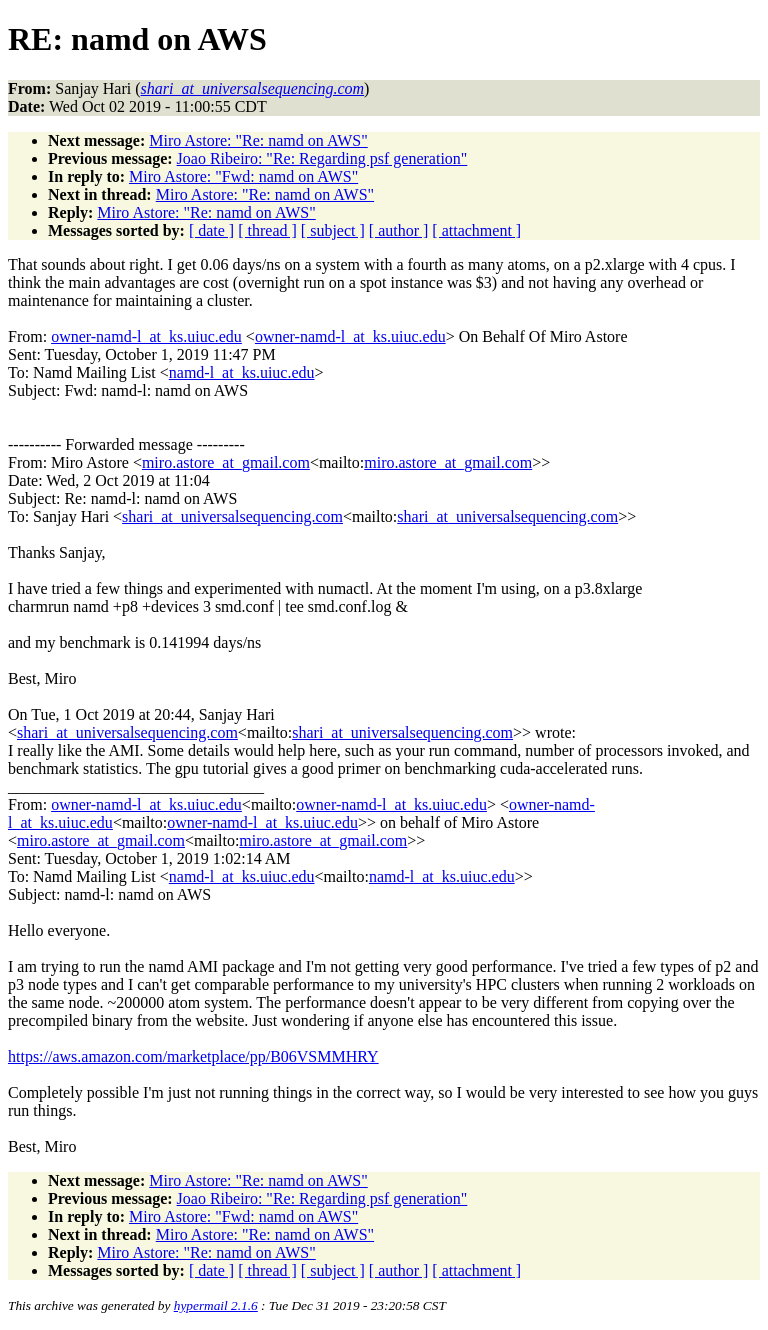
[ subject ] (333, 230)
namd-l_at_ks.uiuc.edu (242, 372)
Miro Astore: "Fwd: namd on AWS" (243, 176)
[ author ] (399, 230)
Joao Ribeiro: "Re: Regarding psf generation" (322, 158)
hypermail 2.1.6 (216, 1305)
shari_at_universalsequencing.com (232, 516)
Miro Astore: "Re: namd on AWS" (258, 140)
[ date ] (211, 230)
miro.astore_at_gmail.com (226, 462)
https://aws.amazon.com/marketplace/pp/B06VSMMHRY (193, 1056)
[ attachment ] (476, 230)
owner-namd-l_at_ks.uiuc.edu (146, 336)
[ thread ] (267, 230)
